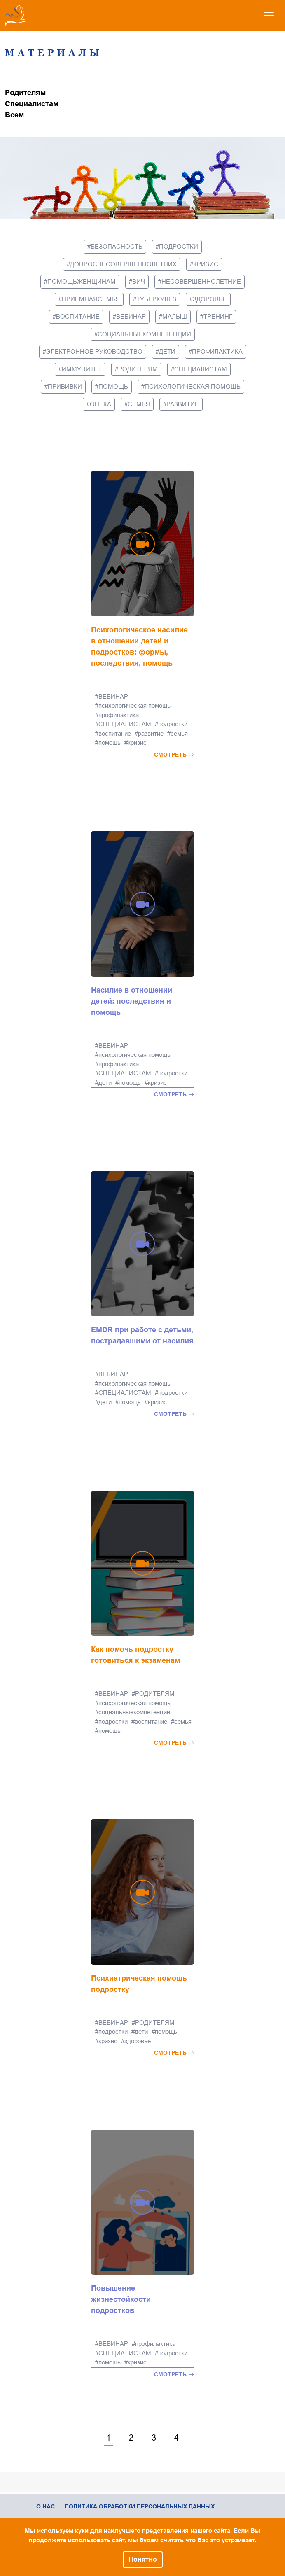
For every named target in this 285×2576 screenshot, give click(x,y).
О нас (45, 2506)
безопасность (116, 246)
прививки (65, 386)
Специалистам (31, 104)
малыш (174, 316)
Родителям (25, 93)
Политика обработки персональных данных (140, 2506)
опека (100, 404)
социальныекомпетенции (144, 334)
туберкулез (156, 299)
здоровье (210, 299)
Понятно (142, 2559)
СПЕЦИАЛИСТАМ (200, 369)
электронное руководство (94, 351)
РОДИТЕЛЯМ (138, 369)
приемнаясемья (91, 299)
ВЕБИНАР (131, 316)
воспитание (78, 316)
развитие (182, 404)
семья (139, 404)
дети (167, 351)
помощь (113, 386)
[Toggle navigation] (269, 15)
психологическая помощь (193, 386)
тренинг (217, 316)
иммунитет (82, 369)
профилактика (217, 351)
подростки (178, 246)
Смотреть (174, 754)
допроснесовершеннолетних (123, 264)
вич (138, 281)
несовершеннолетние (201, 281)
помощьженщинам (81, 281)
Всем (14, 115)
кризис (205, 264)
